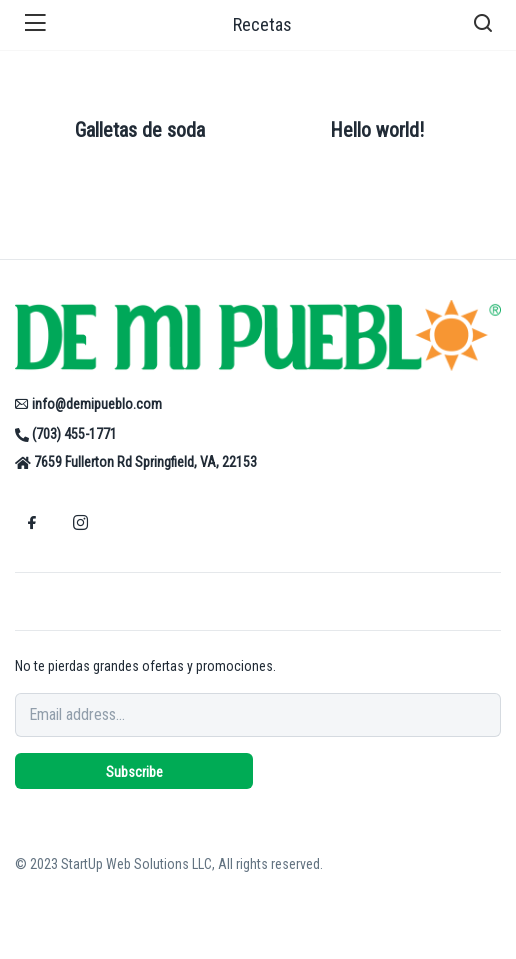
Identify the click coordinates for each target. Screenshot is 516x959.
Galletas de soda (140, 130)
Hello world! (377, 130)
